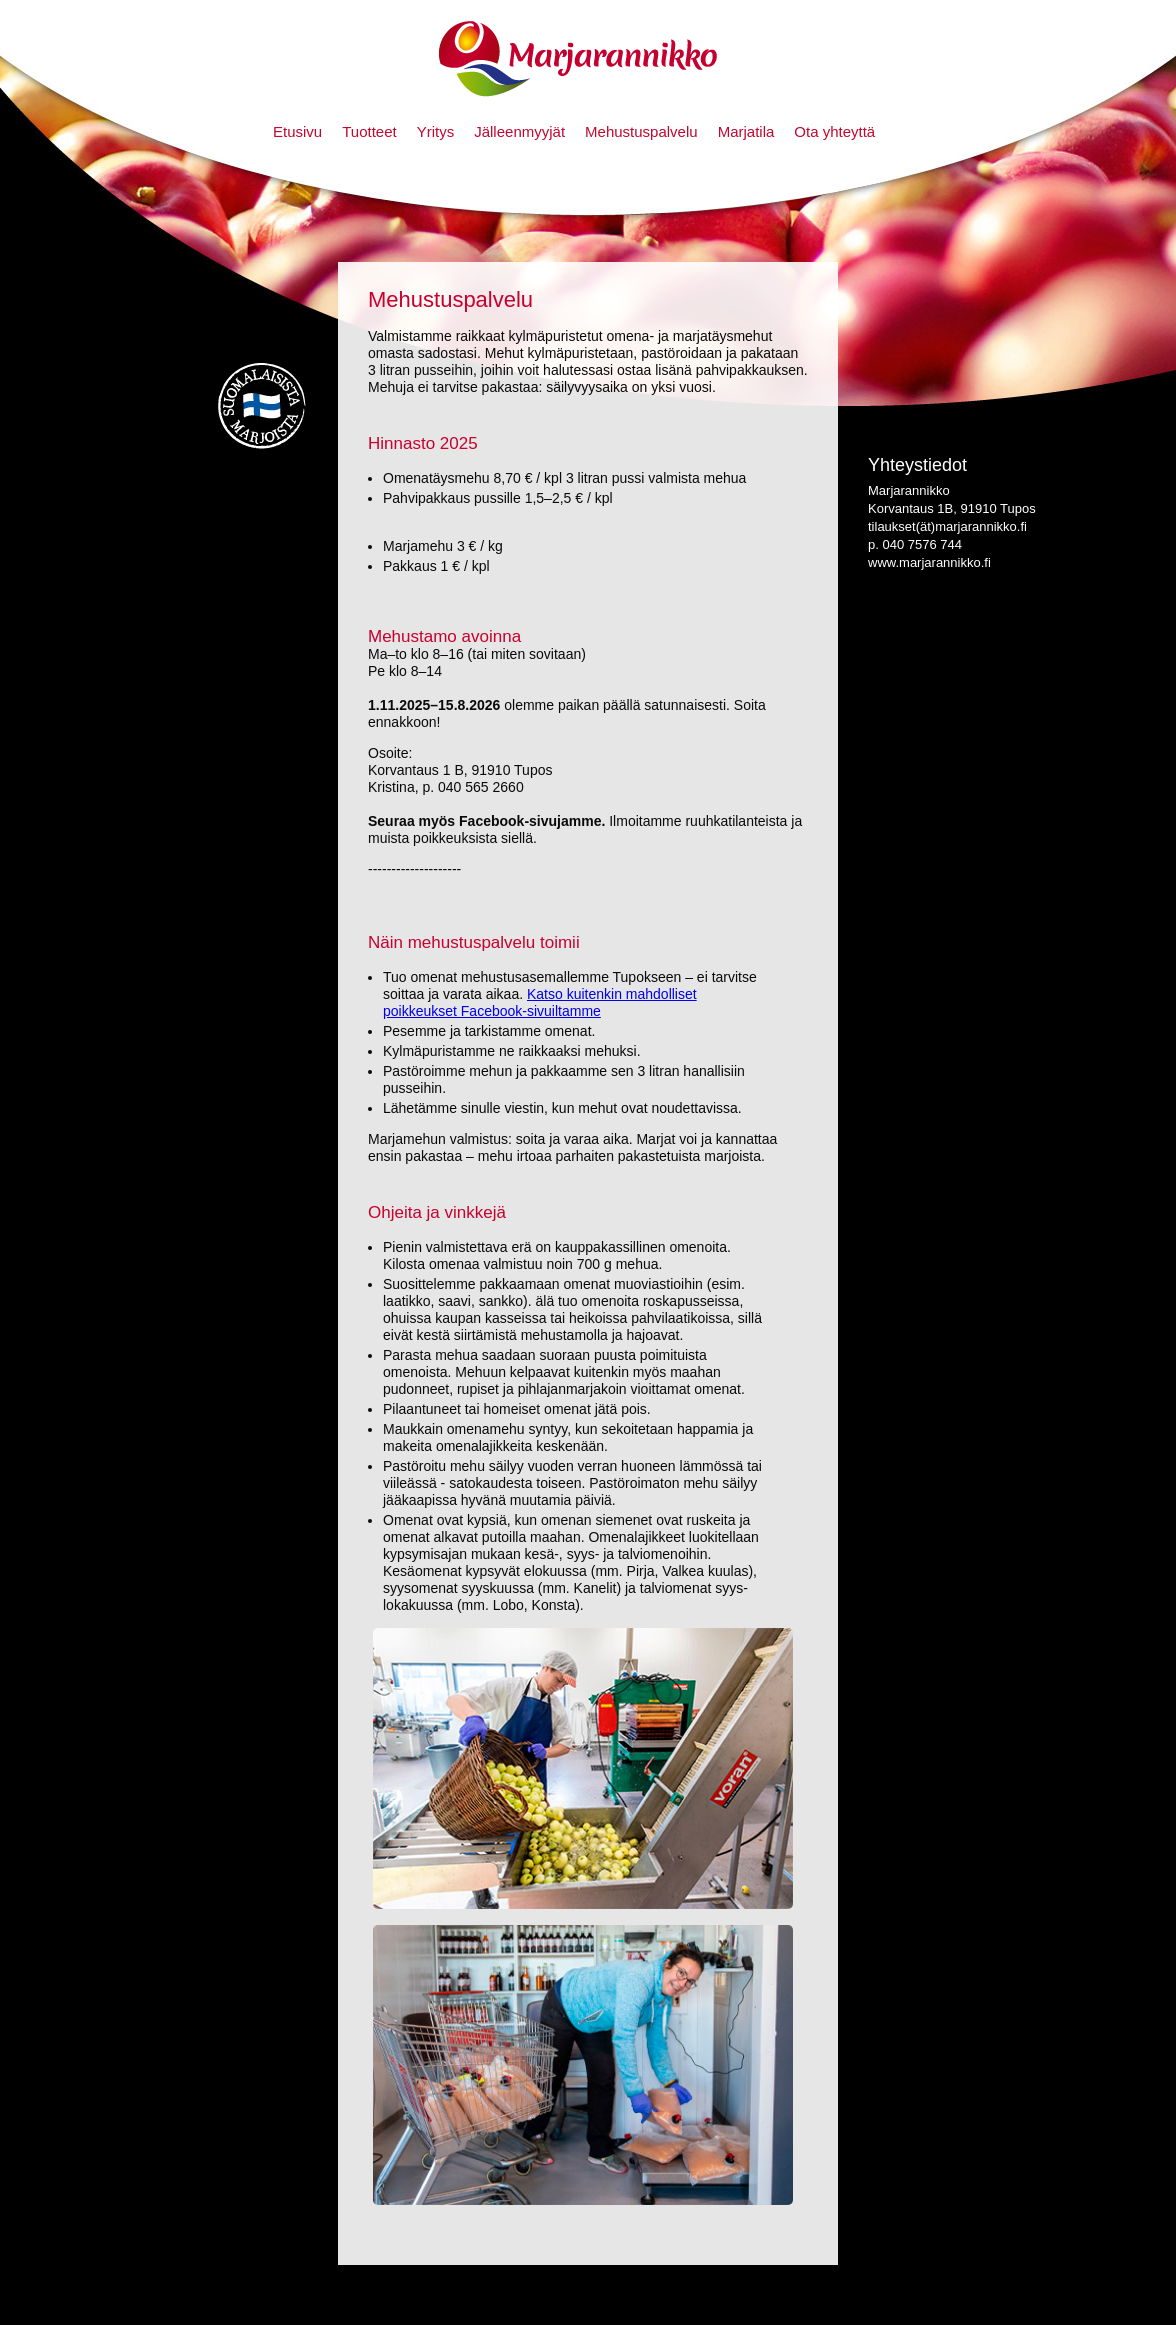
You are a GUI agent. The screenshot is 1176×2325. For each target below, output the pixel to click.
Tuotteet (369, 131)
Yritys (436, 131)
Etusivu (297, 131)
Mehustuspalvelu (641, 131)
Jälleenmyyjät (519, 131)
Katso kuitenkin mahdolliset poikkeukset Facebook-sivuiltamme (540, 1002)
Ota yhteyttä (834, 131)
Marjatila (746, 131)
